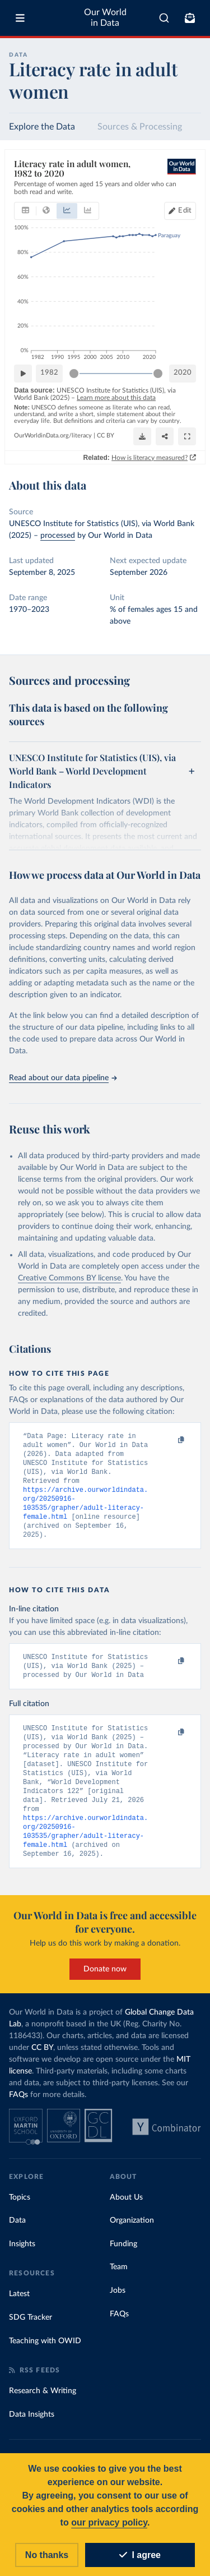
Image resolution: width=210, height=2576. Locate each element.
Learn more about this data (116, 397)
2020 (183, 372)
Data (17, 2237)
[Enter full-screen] (187, 436)
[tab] (25, 210)
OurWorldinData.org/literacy (53, 435)
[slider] (74, 373)
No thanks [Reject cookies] (46, 2555)
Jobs (117, 2307)
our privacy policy (109, 2522)
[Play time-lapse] (23, 373)
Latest (19, 2311)
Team (119, 2284)
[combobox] (164, 18)
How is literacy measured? (149, 457)
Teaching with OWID (45, 2358)
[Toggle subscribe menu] (190, 18)
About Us (126, 2214)
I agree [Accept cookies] (140, 2555)
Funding (123, 2261)
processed (57, 536)
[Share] (165, 436)
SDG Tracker (30, 2334)
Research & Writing (42, 2408)
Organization (132, 2237)
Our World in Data (105, 17)
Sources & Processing (139, 126)
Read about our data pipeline (62, 1078)
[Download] (142, 436)
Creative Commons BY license (69, 1278)
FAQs (18, 2112)
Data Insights (31, 2431)
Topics (19, 2214)
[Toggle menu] (20, 18)
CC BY (105, 435)
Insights (22, 2261)
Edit (185, 210)
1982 (49, 372)
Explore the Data (42, 126)
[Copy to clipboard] (169, 1441)
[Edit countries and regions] (180, 210)
